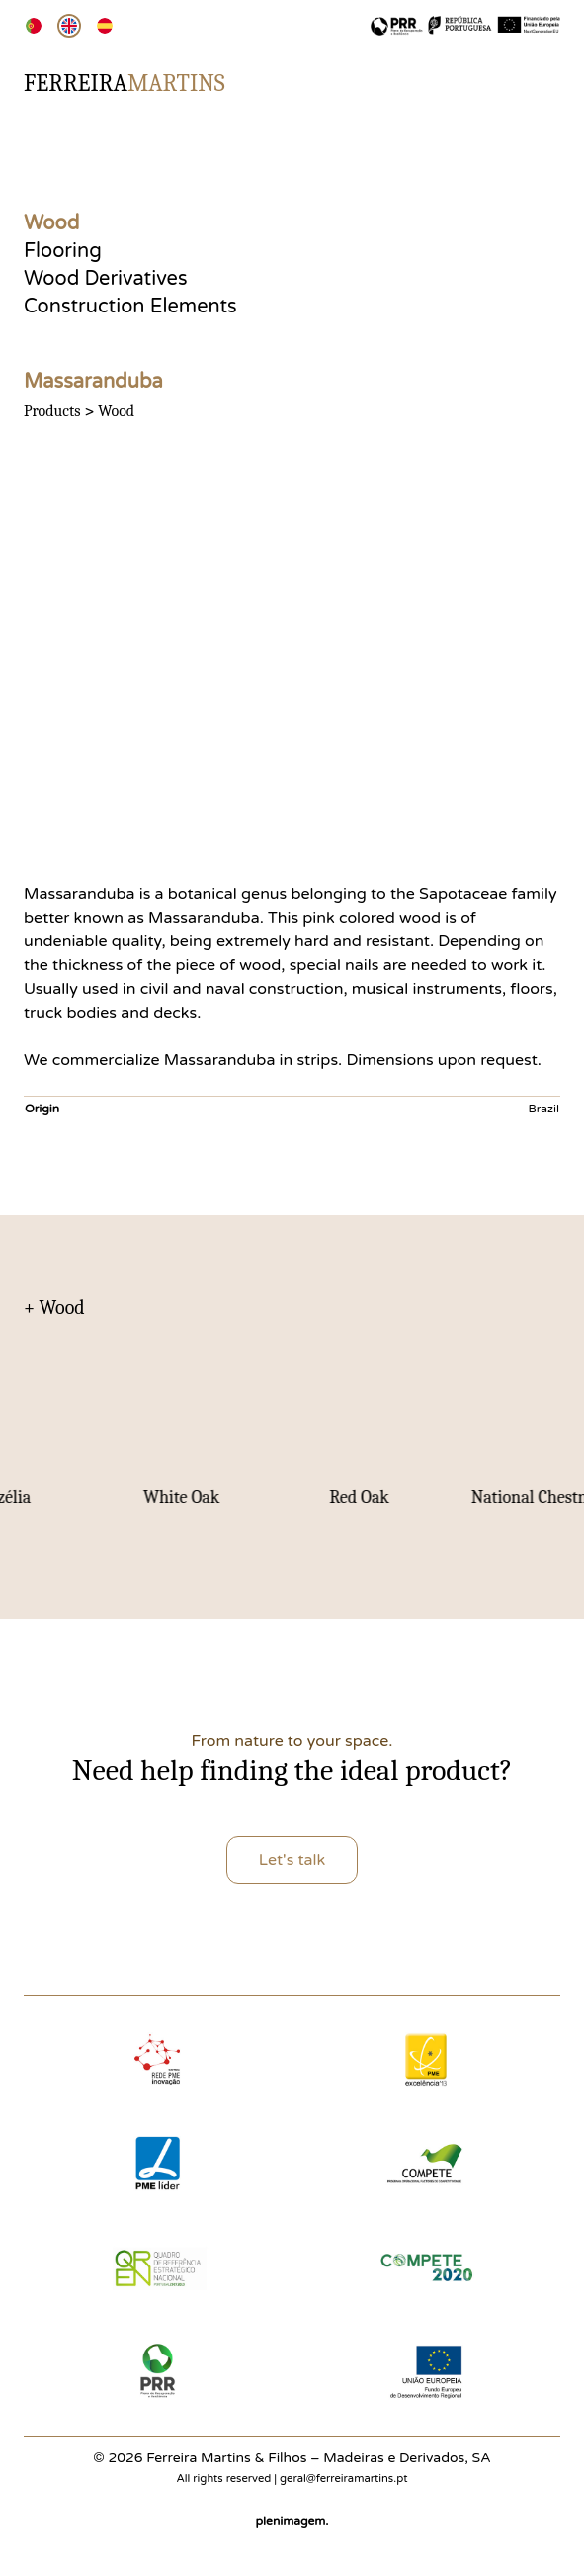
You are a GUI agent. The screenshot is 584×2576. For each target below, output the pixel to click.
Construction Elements (130, 306)
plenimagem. (292, 2521)
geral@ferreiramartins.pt (343, 2478)
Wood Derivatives (106, 279)
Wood (51, 223)
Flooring (63, 251)
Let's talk (292, 1860)
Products (52, 411)
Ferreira (124, 83)
